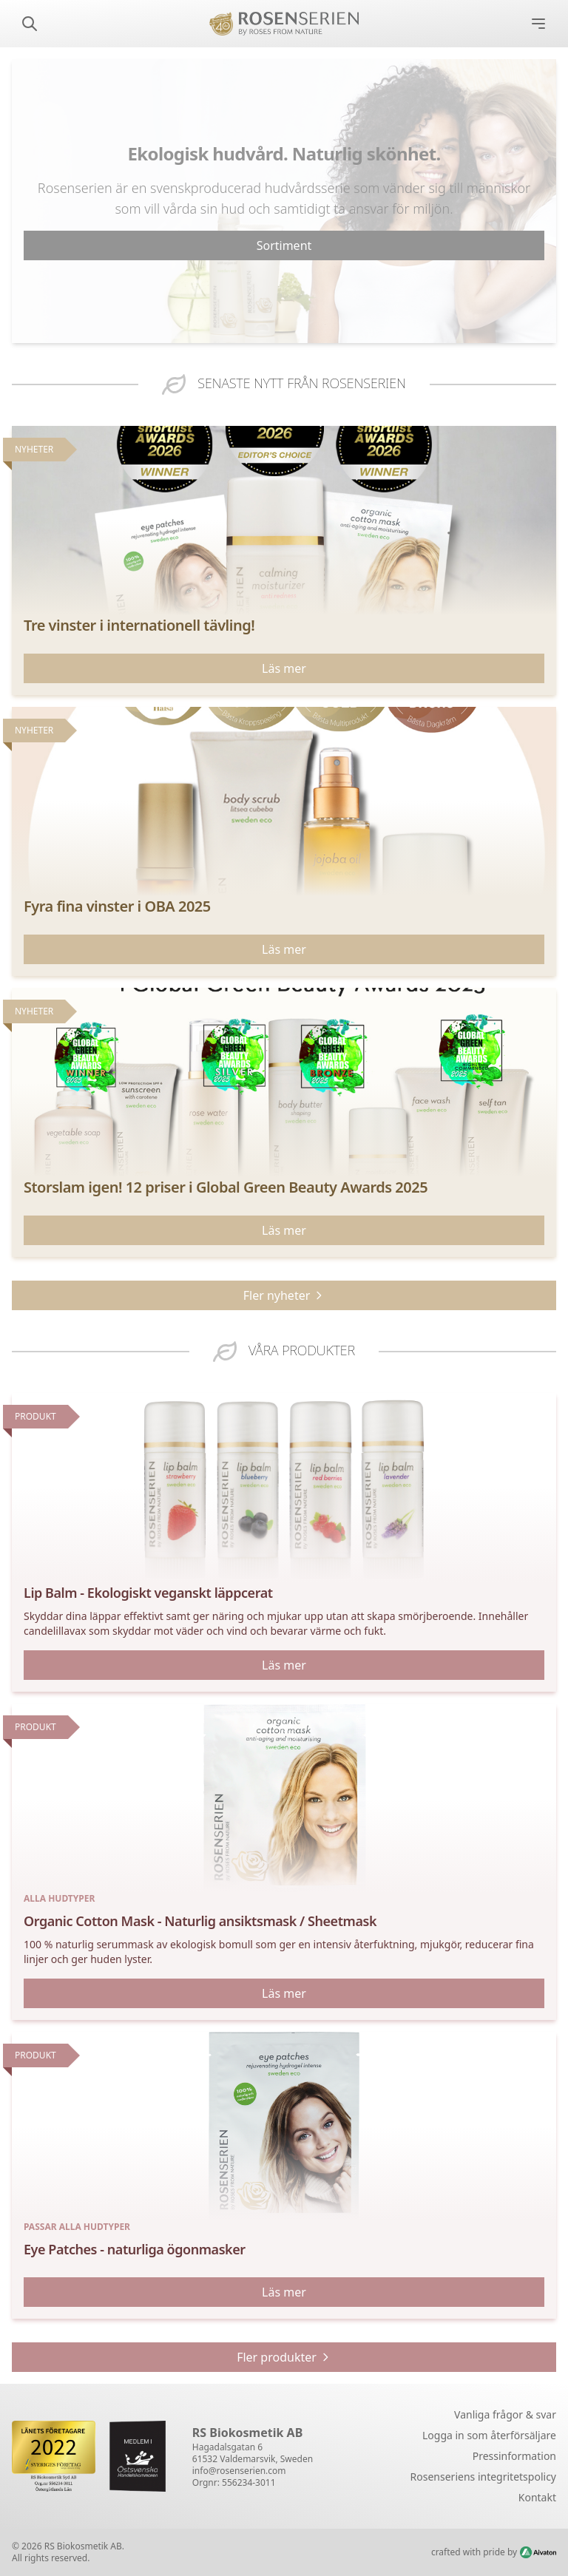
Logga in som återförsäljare (489, 2435)
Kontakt (537, 2497)
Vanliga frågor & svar (505, 2414)
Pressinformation (514, 2456)
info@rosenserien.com (239, 2470)
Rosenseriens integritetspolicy (483, 2477)
